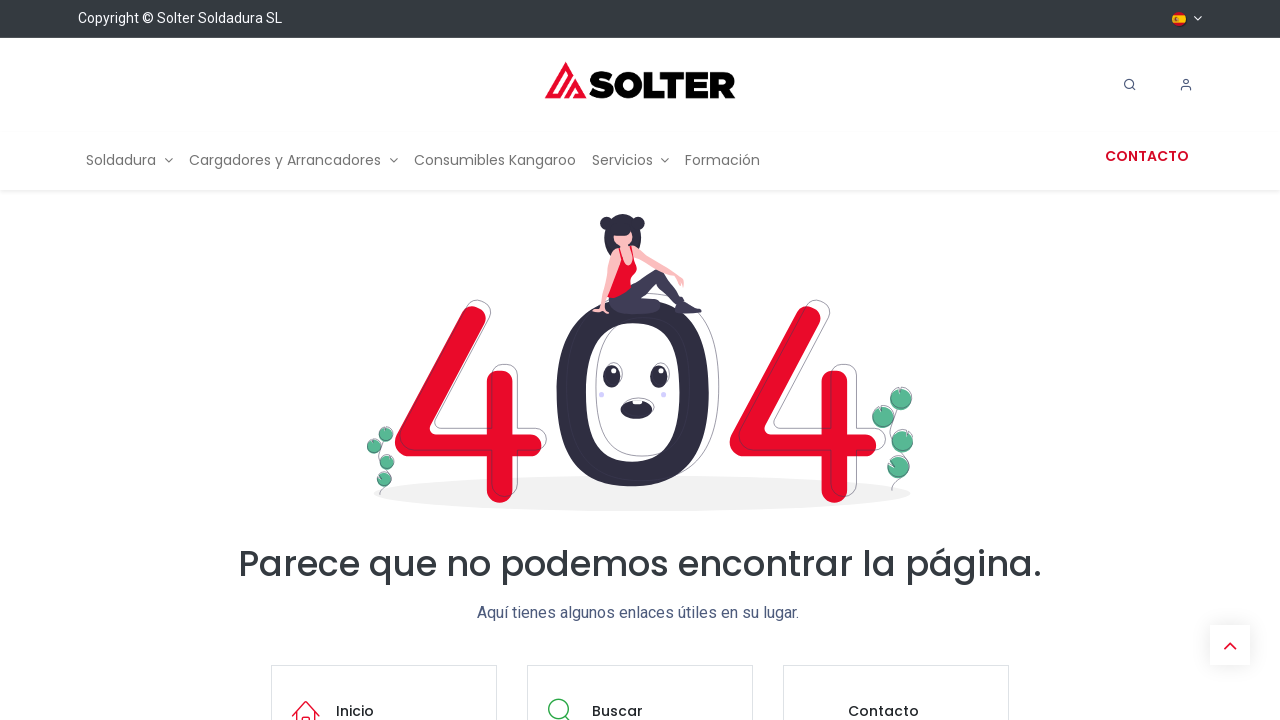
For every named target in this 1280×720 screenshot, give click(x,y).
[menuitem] (129, 160)
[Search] (1130, 85)
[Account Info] (1186, 85)
